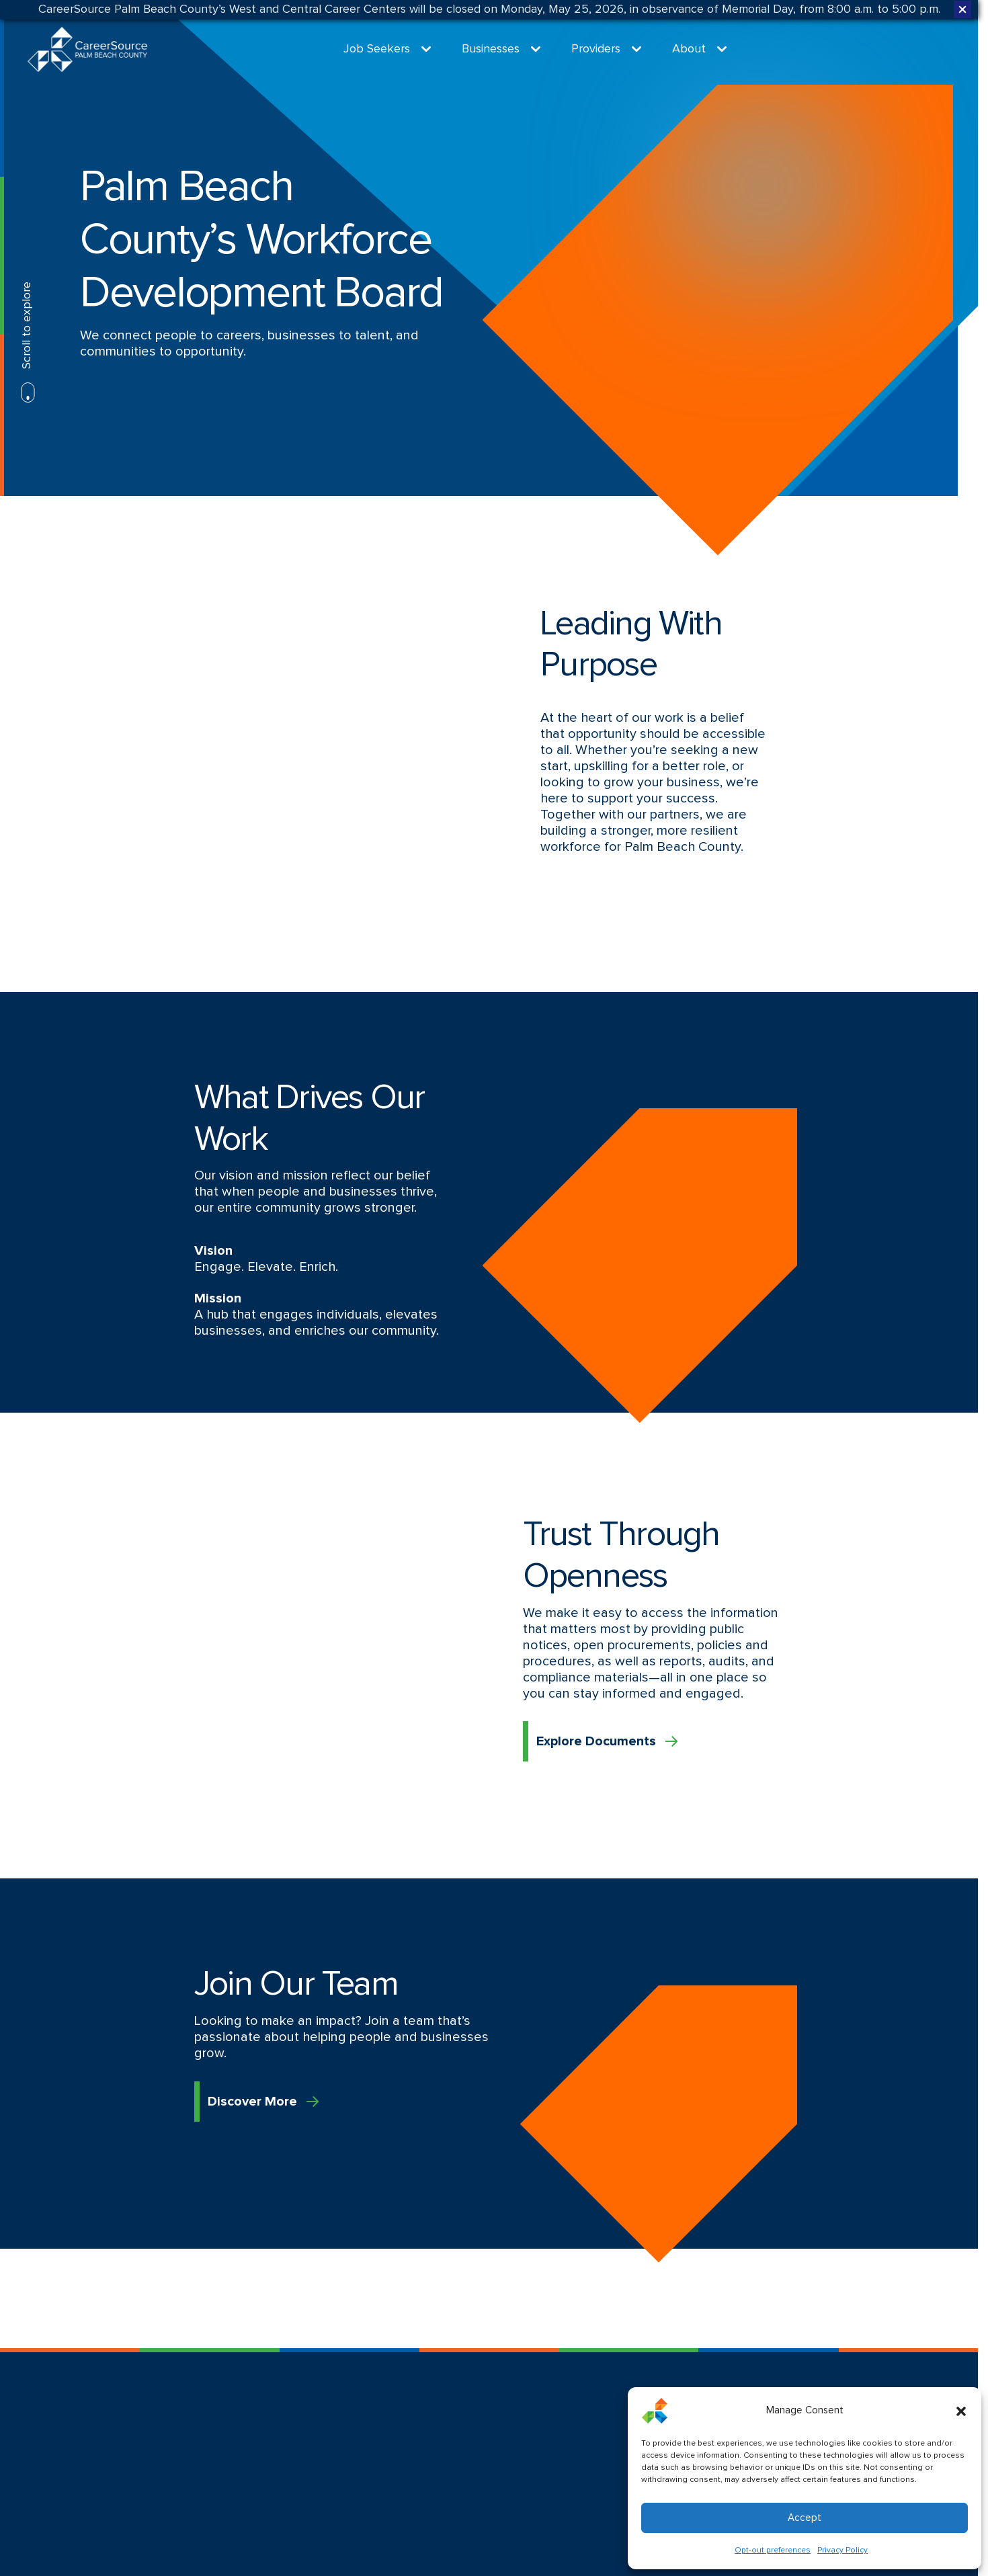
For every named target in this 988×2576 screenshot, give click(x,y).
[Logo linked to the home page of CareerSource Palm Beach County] (87, 49)
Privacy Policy (842, 2550)
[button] (961, 2410)
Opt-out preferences (773, 2550)
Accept (804, 2518)
